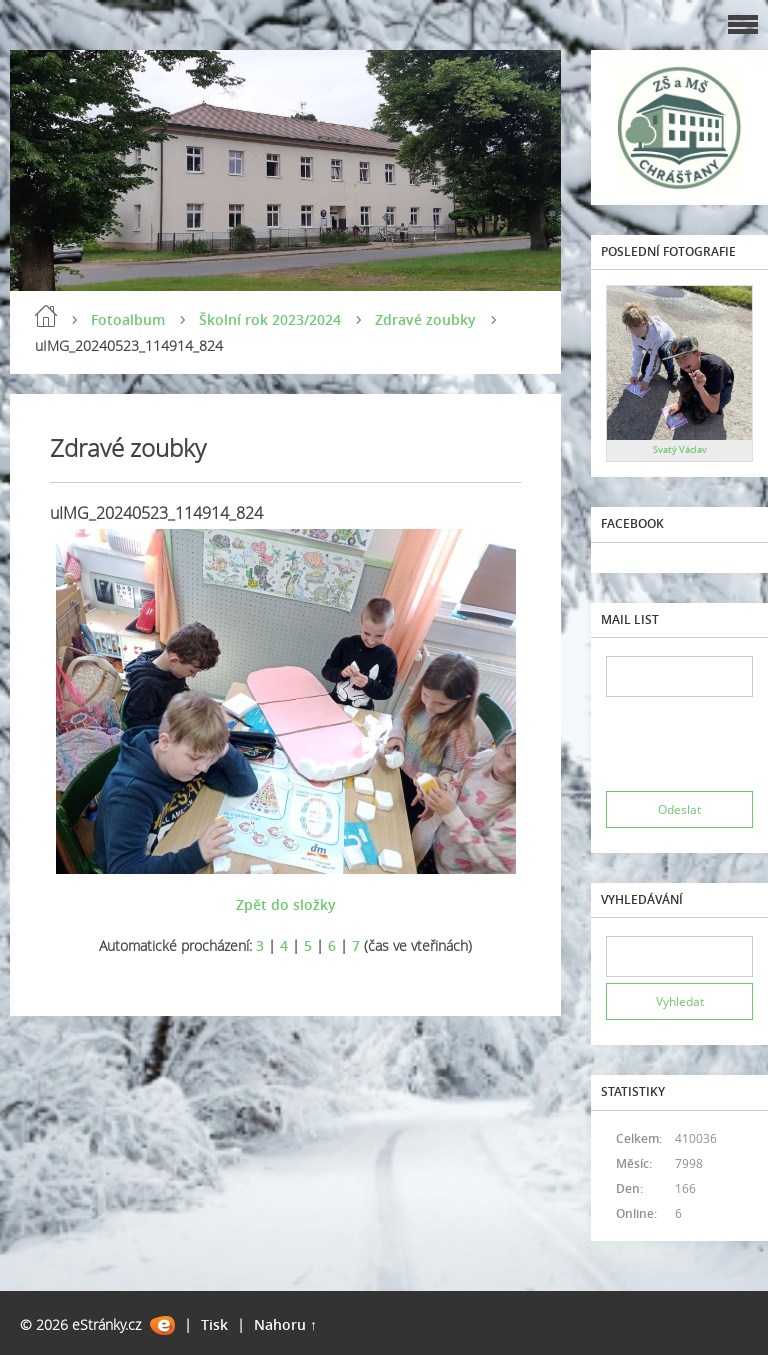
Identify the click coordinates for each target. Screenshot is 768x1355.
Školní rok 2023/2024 (270, 319)
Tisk (214, 1324)
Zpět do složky (286, 904)
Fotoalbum (128, 319)
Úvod (46, 316)
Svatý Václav (680, 449)
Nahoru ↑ (285, 1324)
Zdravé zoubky (425, 319)
